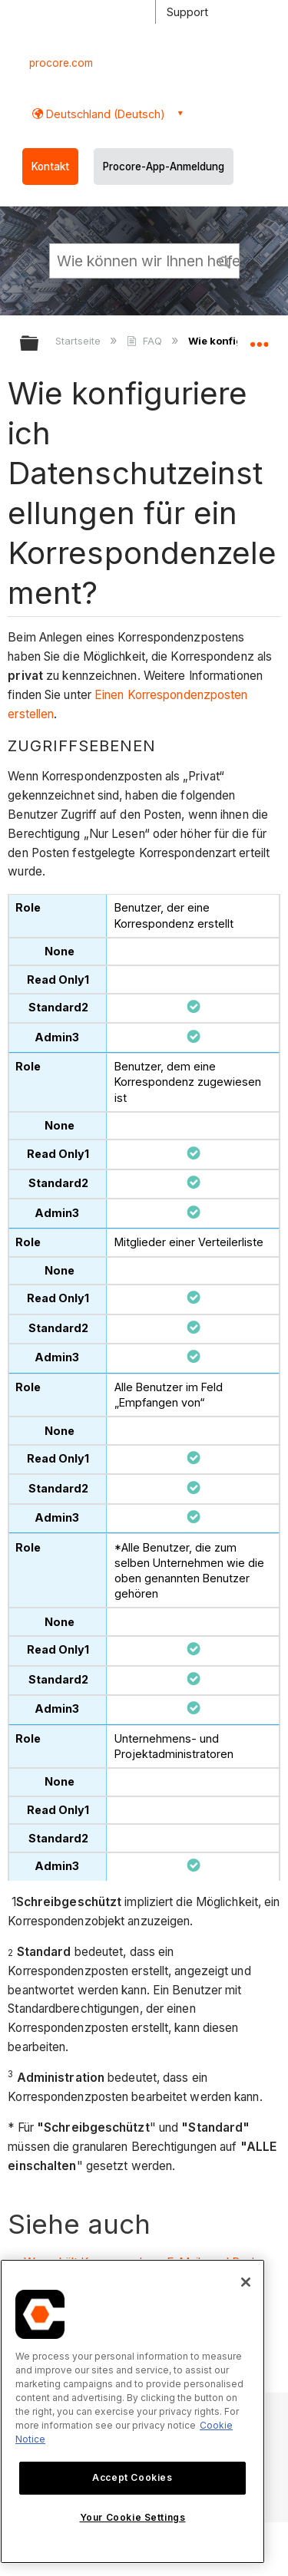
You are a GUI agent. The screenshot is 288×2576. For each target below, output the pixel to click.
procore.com (61, 63)
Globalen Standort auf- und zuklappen (259, 338)
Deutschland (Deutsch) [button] (104, 113)
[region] (132, 2411)
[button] (225, 260)
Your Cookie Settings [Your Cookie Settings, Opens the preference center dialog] (133, 2517)
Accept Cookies (132, 2477)
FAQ (145, 341)
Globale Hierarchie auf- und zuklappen (39, 344)
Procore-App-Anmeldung (163, 166)
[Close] (246, 2282)
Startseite (79, 341)
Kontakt (50, 166)
